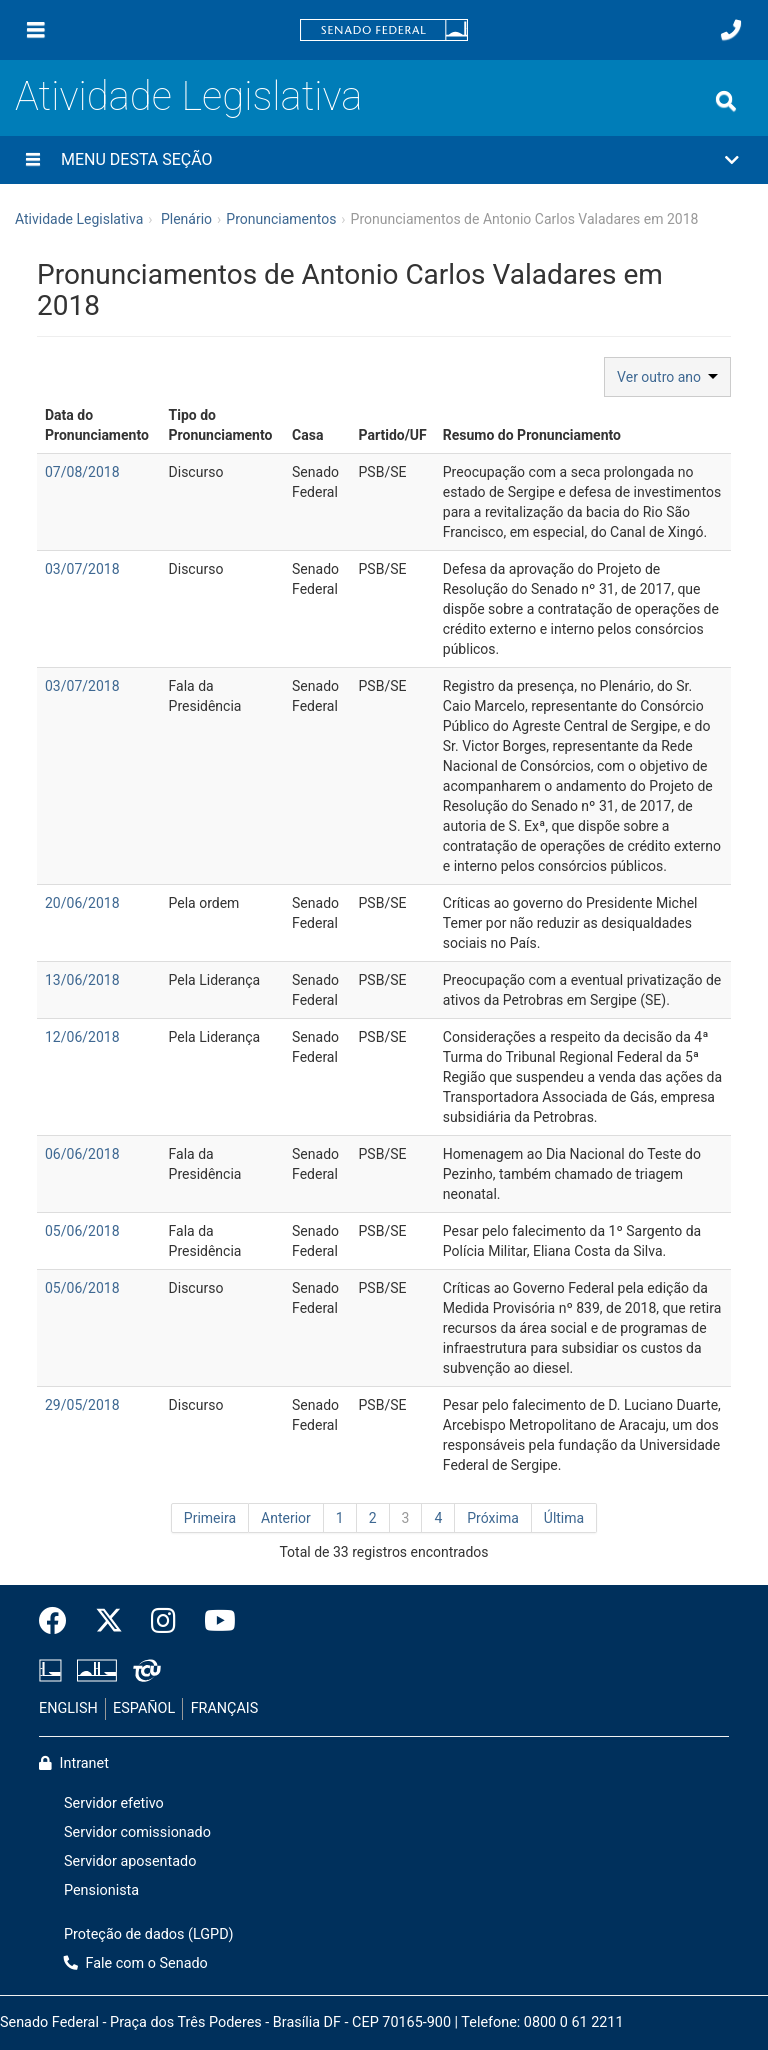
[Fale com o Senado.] (731, 30)
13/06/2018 (82, 980)
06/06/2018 (82, 1154)
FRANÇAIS (225, 1708)
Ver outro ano (667, 377)
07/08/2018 (82, 472)
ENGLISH (68, 1708)
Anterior (286, 1518)
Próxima (493, 1518)
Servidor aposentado (130, 1861)
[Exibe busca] (726, 101)
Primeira (210, 1518)
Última (564, 1518)
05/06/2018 (82, 1231)
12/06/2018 (82, 1037)
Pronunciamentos (281, 219)
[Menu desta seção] (33, 160)
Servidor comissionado (137, 1832)
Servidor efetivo (114, 1803)
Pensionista (101, 1890)
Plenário (186, 219)
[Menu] (36, 30)
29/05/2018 (82, 1405)
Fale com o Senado (136, 1963)
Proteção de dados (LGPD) (149, 1934)
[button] (384, 160)
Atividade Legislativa (188, 96)
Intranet (74, 1763)
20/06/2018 (82, 903)
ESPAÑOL (144, 1708)
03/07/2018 (82, 569)
